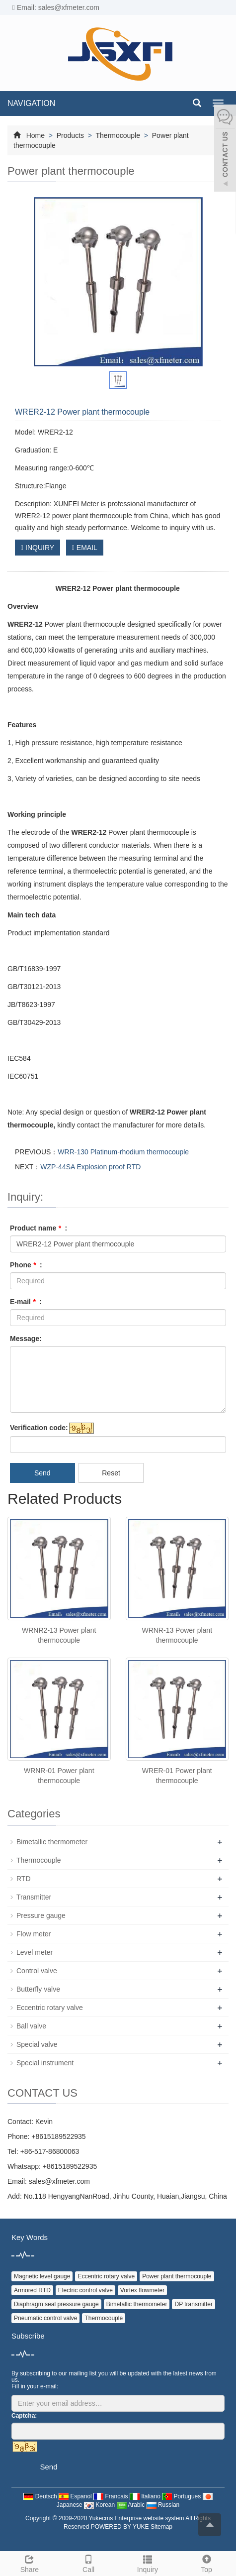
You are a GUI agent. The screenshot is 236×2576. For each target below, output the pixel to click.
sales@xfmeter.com (59, 2181)
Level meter (34, 1952)
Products (70, 135)
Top (206, 2563)
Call (88, 2563)
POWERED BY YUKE (121, 2526)
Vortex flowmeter (142, 2290)
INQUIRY (37, 548)
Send (42, 1473)
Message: (26, 1339)
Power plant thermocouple (176, 2276)
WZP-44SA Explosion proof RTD (90, 1167)
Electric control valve (85, 2290)
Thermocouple (118, 135)
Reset (111, 1473)
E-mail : (26, 1302)
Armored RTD (32, 2290)
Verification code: (39, 1428)
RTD (23, 1879)
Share (29, 2563)
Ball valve (31, 2026)
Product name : (38, 1228)
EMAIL (84, 548)
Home (35, 135)
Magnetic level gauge (42, 2276)
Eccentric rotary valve (49, 2008)
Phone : (26, 1265)
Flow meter (33, 1934)
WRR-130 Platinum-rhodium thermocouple (123, 1152)
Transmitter (33, 1897)
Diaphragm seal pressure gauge (56, 2304)
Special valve (37, 2044)
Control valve (36, 1971)
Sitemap (161, 2526)
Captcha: (24, 2415)
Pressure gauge (41, 1915)
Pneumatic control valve (45, 2318)
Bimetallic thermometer (51, 1842)
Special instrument (45, 2063)
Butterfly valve (38, 1989)
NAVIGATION (31, 103)
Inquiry (147, 2563)
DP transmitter (193, 2304)
